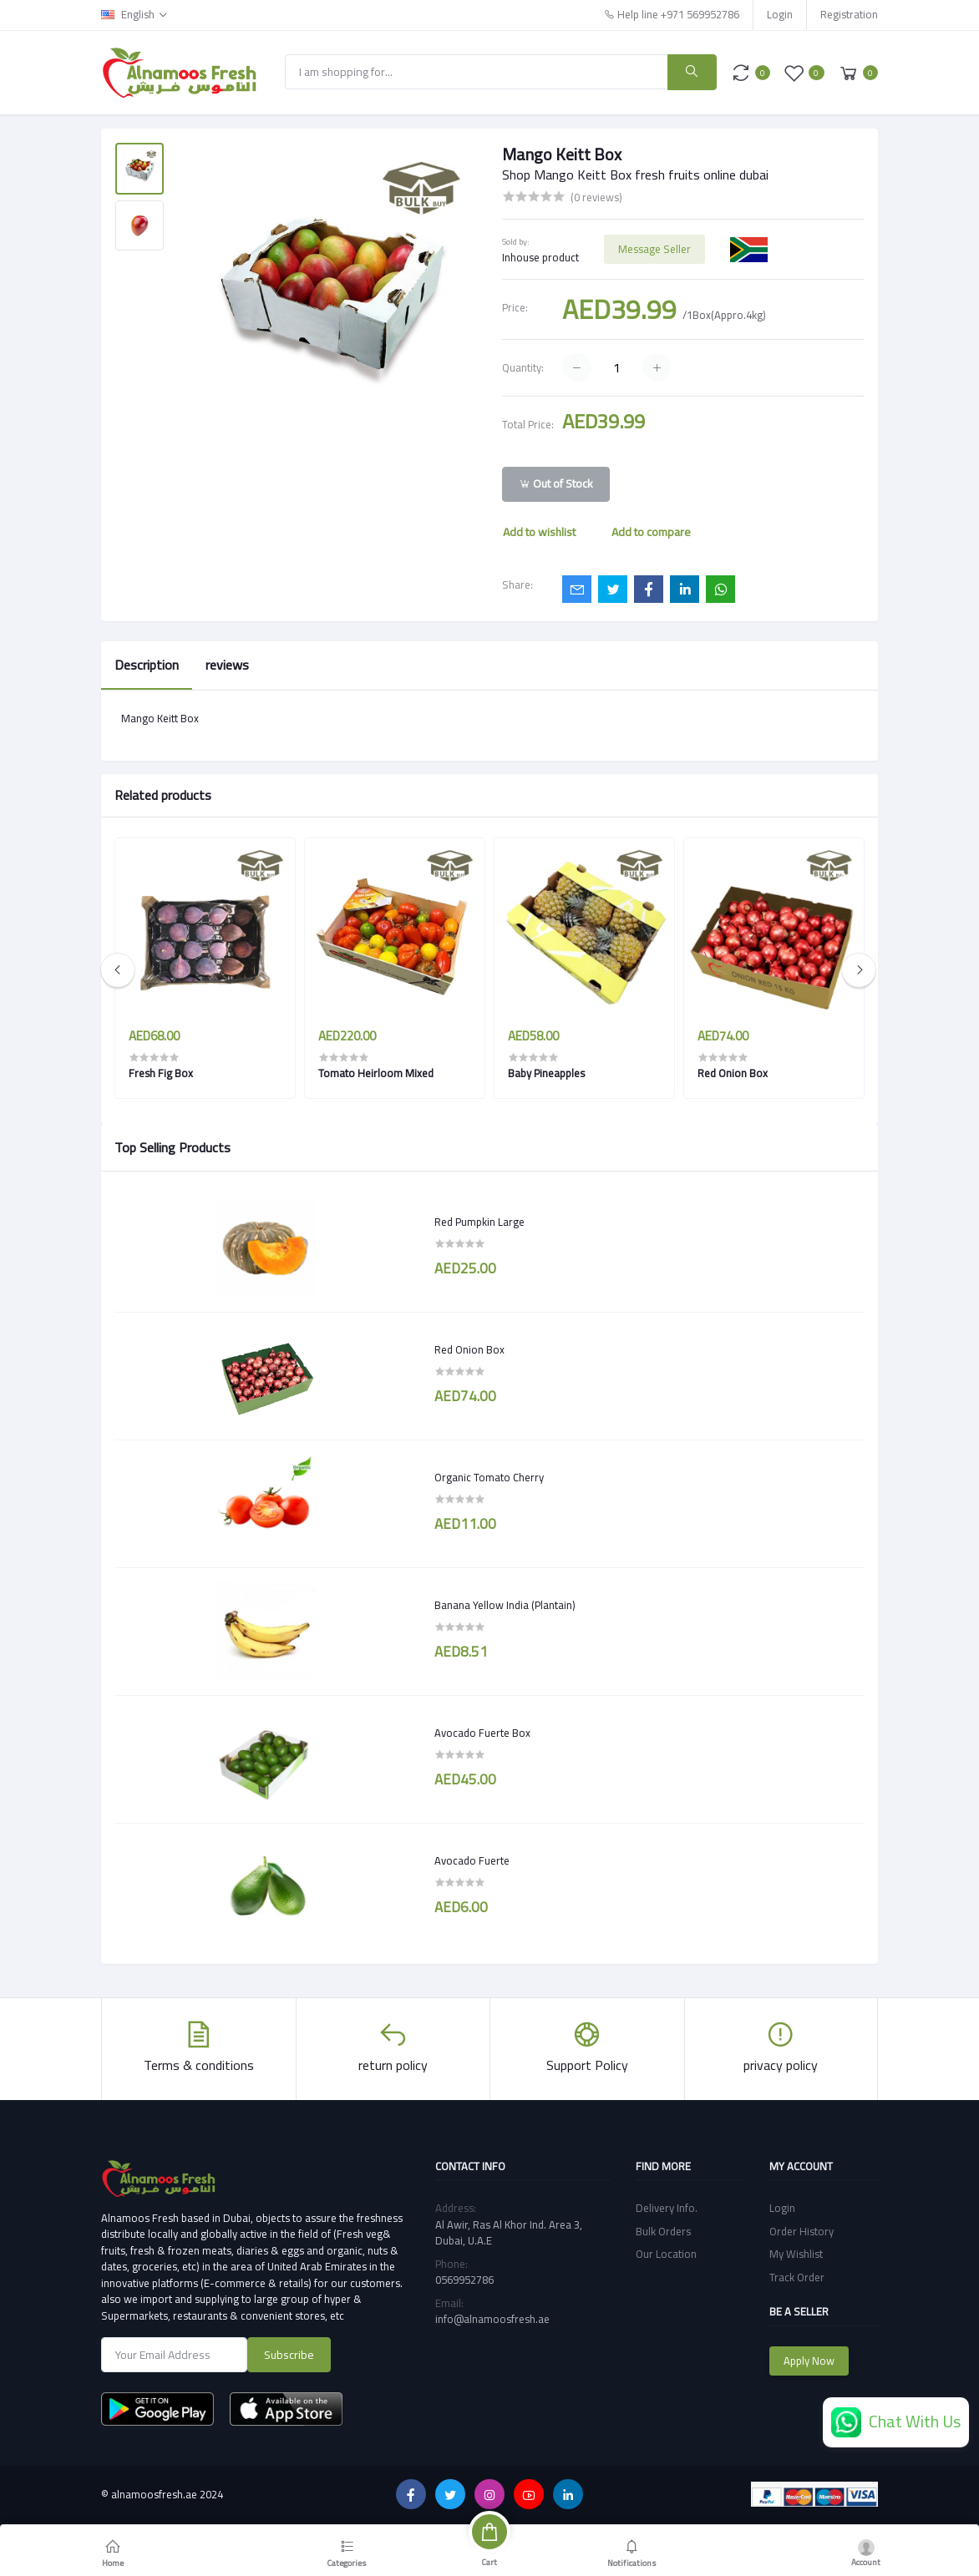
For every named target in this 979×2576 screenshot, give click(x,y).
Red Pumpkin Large (479, 1222)
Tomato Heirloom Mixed (376, 1073)
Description (146, 664)
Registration (849, 14)
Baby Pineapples (546, 1073)
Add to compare (651, 532)
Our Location (666, 2254)
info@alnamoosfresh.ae (492, 2319)
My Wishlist (796, 2254)
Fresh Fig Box (161, 1073)
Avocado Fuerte (472, 1861)
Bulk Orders (663, 2231)
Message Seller (654, 249)
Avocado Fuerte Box (482, 1733)
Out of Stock (556, 483)
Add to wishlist (539, 532)
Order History (801, 2231)
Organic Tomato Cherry (489, 1478)
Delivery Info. (666, 2208)
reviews (227, 664)
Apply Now (809, 2361)
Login (780, 14)
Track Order (796, 2277)
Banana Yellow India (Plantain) (505, 1605)
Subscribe (289, 2355)
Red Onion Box (469, 1350)
